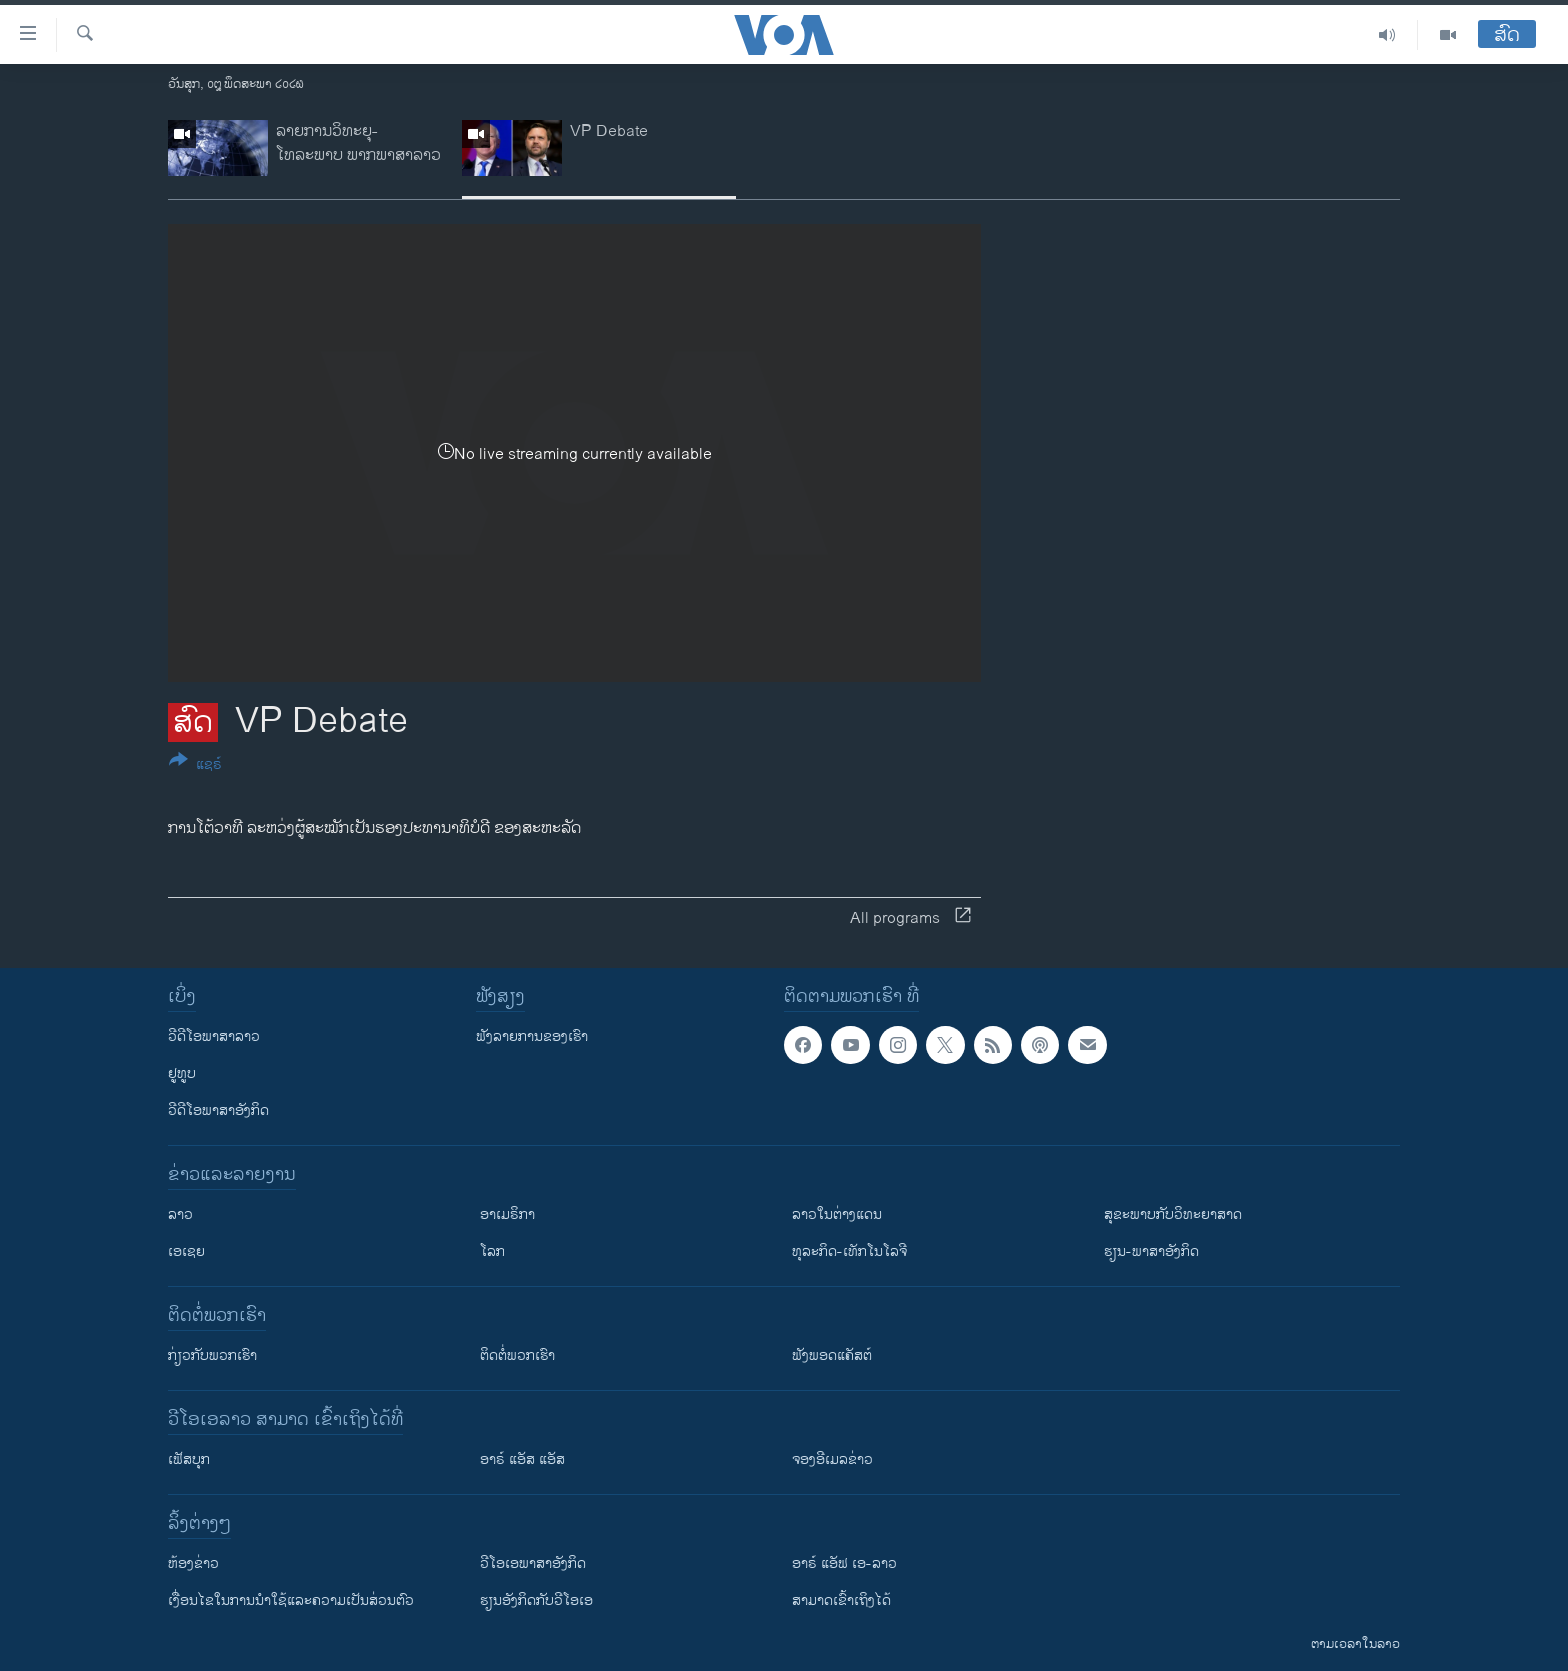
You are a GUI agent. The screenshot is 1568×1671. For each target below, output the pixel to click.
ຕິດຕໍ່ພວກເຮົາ (517, 1355)
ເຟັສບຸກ (189, 1459)
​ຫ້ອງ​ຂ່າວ (193, 1563)
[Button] (195, 766)
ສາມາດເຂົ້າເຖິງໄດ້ (841, 1600)
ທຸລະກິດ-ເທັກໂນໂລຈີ (849, 1251)
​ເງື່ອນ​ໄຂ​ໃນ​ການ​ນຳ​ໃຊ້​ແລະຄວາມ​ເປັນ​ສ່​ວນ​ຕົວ (291, 1600)
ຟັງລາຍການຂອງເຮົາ (532, 1036)
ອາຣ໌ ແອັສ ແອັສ (522, 1459)
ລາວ (180, 1214)
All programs (910, 918)
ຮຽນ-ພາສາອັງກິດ (1151, 1251)
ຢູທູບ (182, 1073)
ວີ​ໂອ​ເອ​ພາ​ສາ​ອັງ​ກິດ (533, 1563)
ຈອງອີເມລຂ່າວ (832, 1459)
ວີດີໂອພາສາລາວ (214, 1036)
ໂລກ (492, 1251)
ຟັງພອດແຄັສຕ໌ (832, 1355)
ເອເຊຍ (186, 1251)
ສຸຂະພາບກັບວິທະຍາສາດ (1173, 1214)
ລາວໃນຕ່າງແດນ (837, 1214)
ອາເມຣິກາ (507, 1214)
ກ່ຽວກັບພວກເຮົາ (212, 1355)
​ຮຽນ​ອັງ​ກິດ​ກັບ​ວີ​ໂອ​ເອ (536, 1600)
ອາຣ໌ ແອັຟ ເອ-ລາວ (844, 1563)
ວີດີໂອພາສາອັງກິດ (218, 1110)
